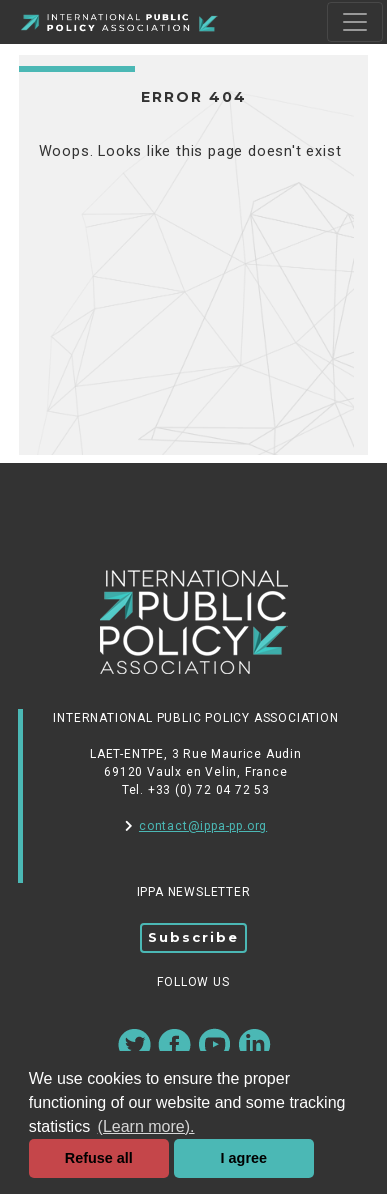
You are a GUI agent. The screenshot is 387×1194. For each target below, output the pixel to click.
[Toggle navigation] (355, 22)
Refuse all (99, 1158)
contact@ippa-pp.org (196, 826)
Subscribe (193, 937)
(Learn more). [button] (146, 1126)
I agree (244, 1158)
